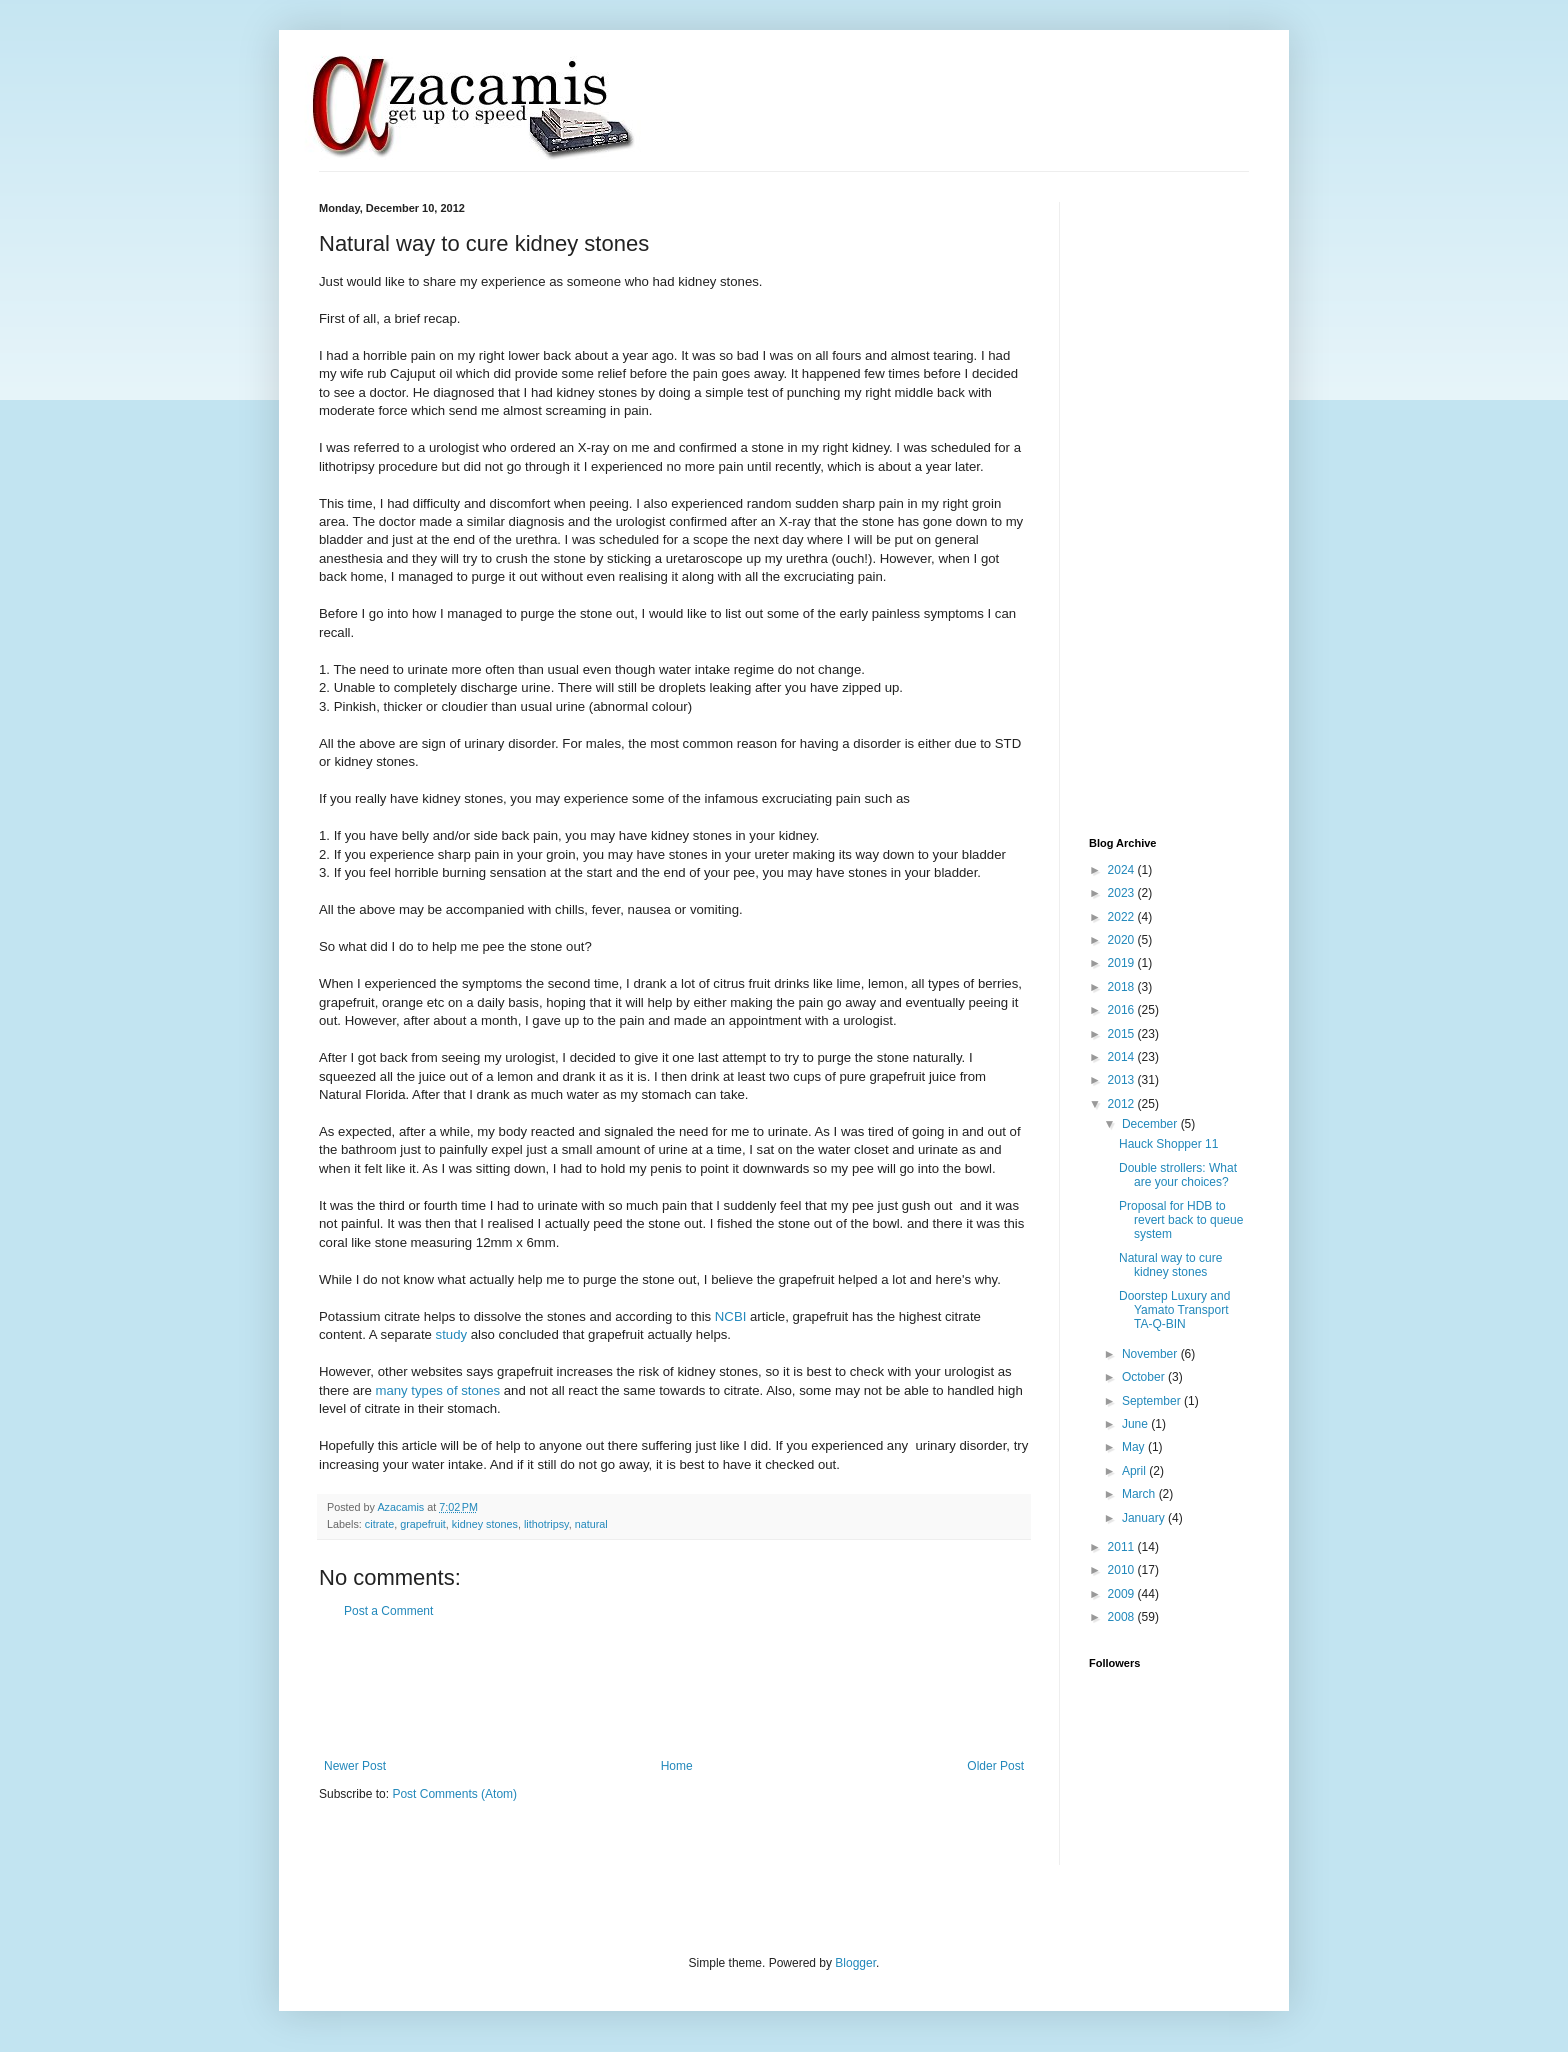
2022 (1123, 917)
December (1151, 1124)
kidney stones (485, 1524)
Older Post (995, 1766)
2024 (1123, 870)
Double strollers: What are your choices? (1178, 1175)
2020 (1123, 940)
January (1145, 1518)
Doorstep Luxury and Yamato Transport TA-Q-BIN (1174, 1310)
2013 (1123, 1080)
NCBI (731, 1316)
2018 (1123, 987)
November (1151, 1354)
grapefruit (423, 1524)
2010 (1123, 1570)
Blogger (855, 1963)
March (1140, 1494)
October (1145, 1377)
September (1153, 1401)
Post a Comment (388, 1611)
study (453, 1334)
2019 (1123, 963)
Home (677, 1766)
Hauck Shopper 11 (1168, 1144)
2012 (1123, 1104)
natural (591, 1524)
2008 (1123, 1617)
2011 (1123, 1547)
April (1135, 1471)
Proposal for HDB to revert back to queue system (1181, 1220)
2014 (1123, 1057)
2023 (1123, 893)
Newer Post (355, 1766)
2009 (1123, 1594)
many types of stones (437, 1390)
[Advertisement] (683, 1689)
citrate (379, 1524)
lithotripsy (546, 1524)
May (1135, 1447)
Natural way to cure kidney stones (1170, 1265)
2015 (1123, 1034)
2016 (1123, 1010)
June (1136, 1424)
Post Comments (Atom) (454, 1794)
